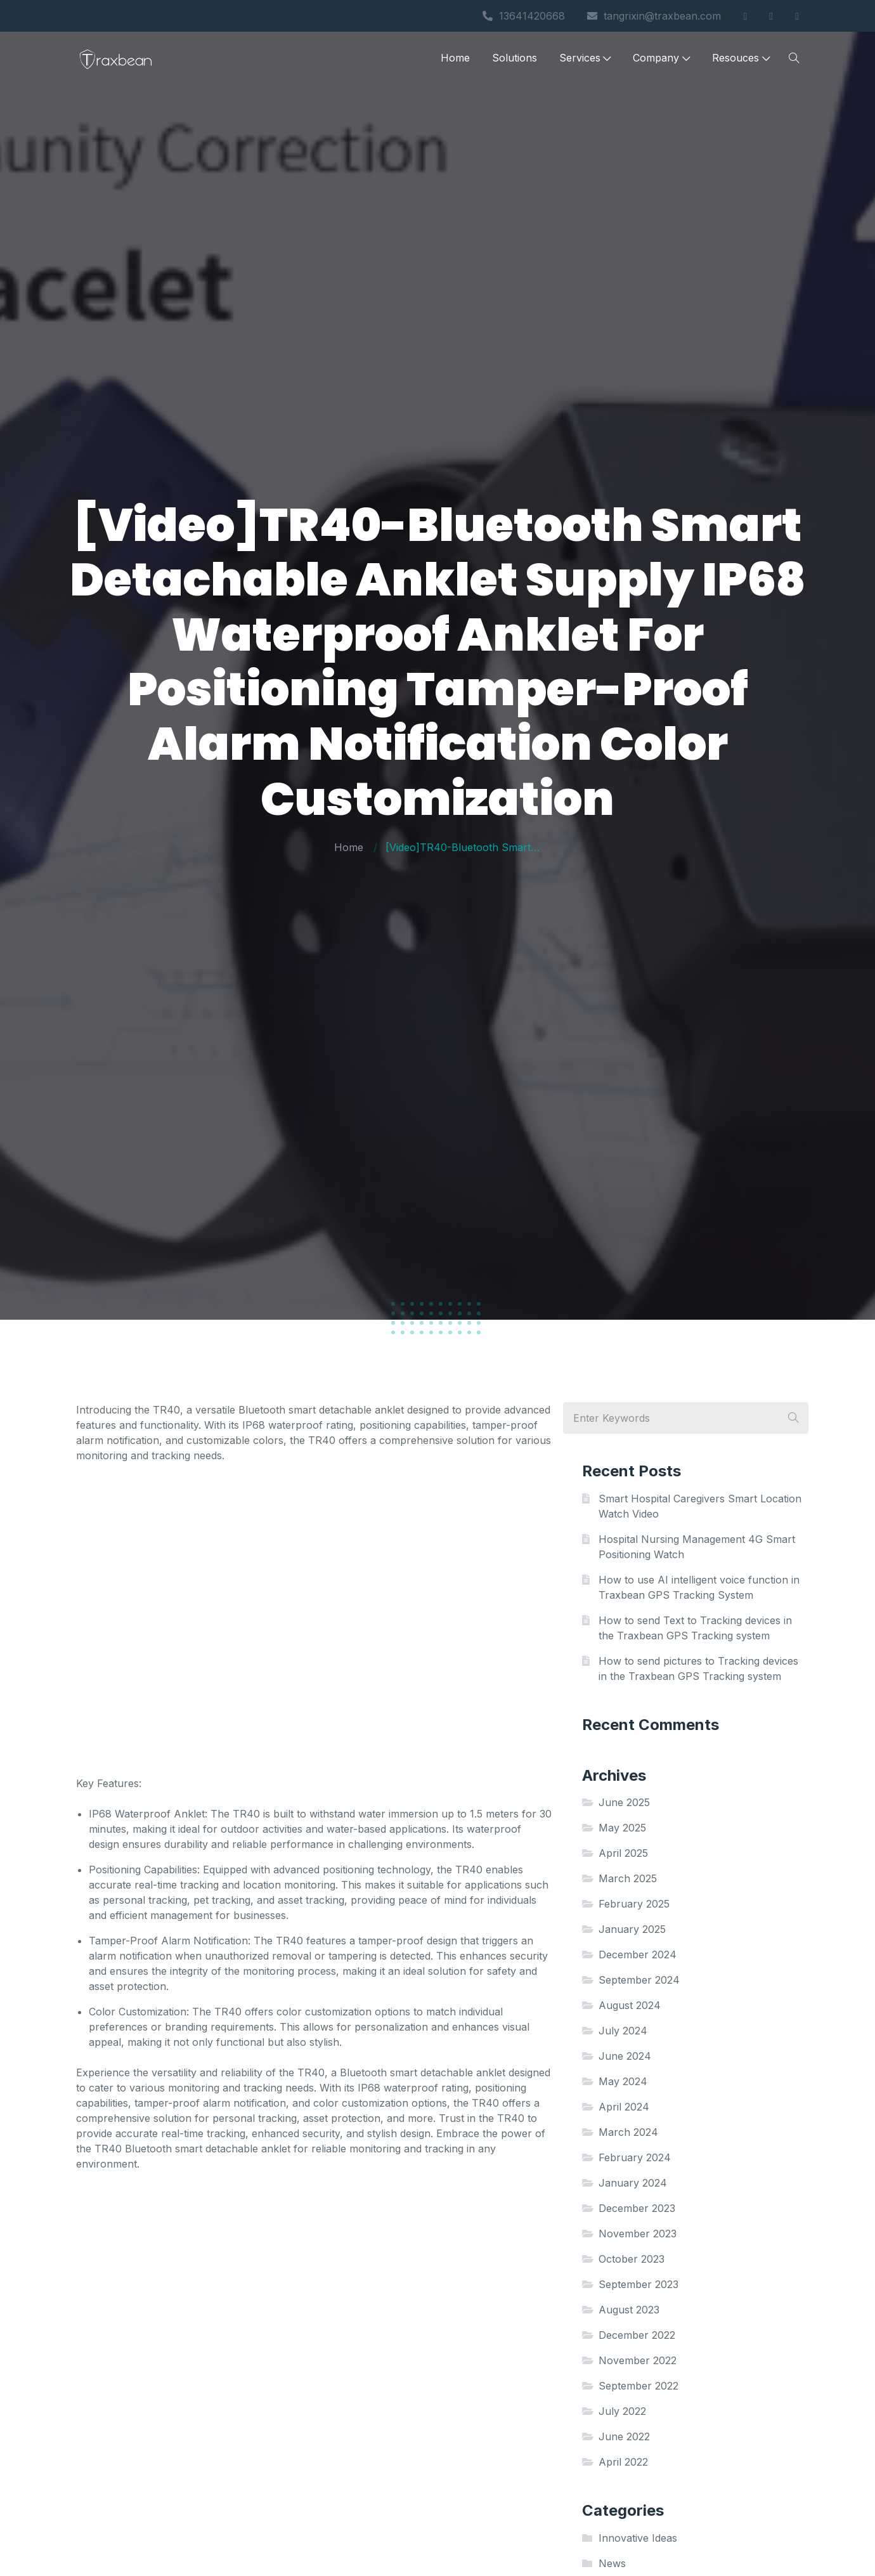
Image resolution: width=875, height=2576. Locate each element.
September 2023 (638, 2284)
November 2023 (638, 2233)
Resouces (741, 59)
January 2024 (633, 2182)
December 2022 (637, 2335)
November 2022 (638, 2360)
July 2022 (622, 2411)
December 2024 (638, 1954)
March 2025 (628, 1878)
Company (661, 59)
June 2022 (624, 2436)
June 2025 (624, 1802)
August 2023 (629, 2309)
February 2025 (634, 1903)
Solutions (514, 59)
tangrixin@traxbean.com (654, 16)
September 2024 (639, 1980)
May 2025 (622, 1827)
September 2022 (638, 2385)
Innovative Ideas (638, 2538)
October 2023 (631, 2259)
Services (585, 59)
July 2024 (623, 2030)
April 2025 (623, 1853)
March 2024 (628, 2132)
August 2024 (630, 2005)
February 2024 (635, 2157)
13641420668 (524, 16)
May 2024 (623, 2081)
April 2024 (624, 2106)
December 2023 (637, 2208)
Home (455, 59)
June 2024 (625, 2056)
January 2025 (632, 1929)
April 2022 (623, 2462)
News (612, 2563)
